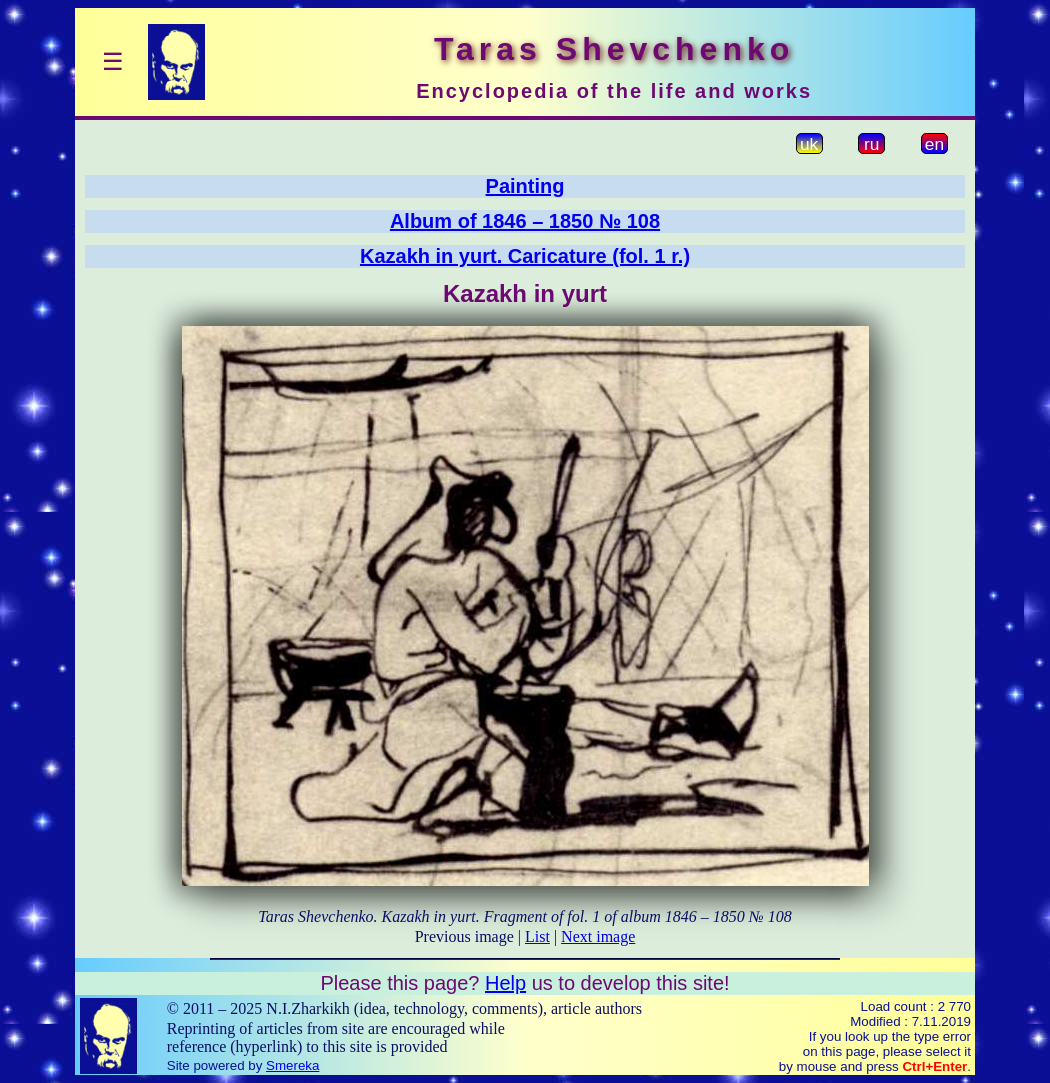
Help (505, 983)
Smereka (292, 1065)
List (537, 936)
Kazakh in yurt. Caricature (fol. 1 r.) (525, 256)
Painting (525, 186)
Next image (598, 936)
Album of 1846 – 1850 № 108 (525, 221)
